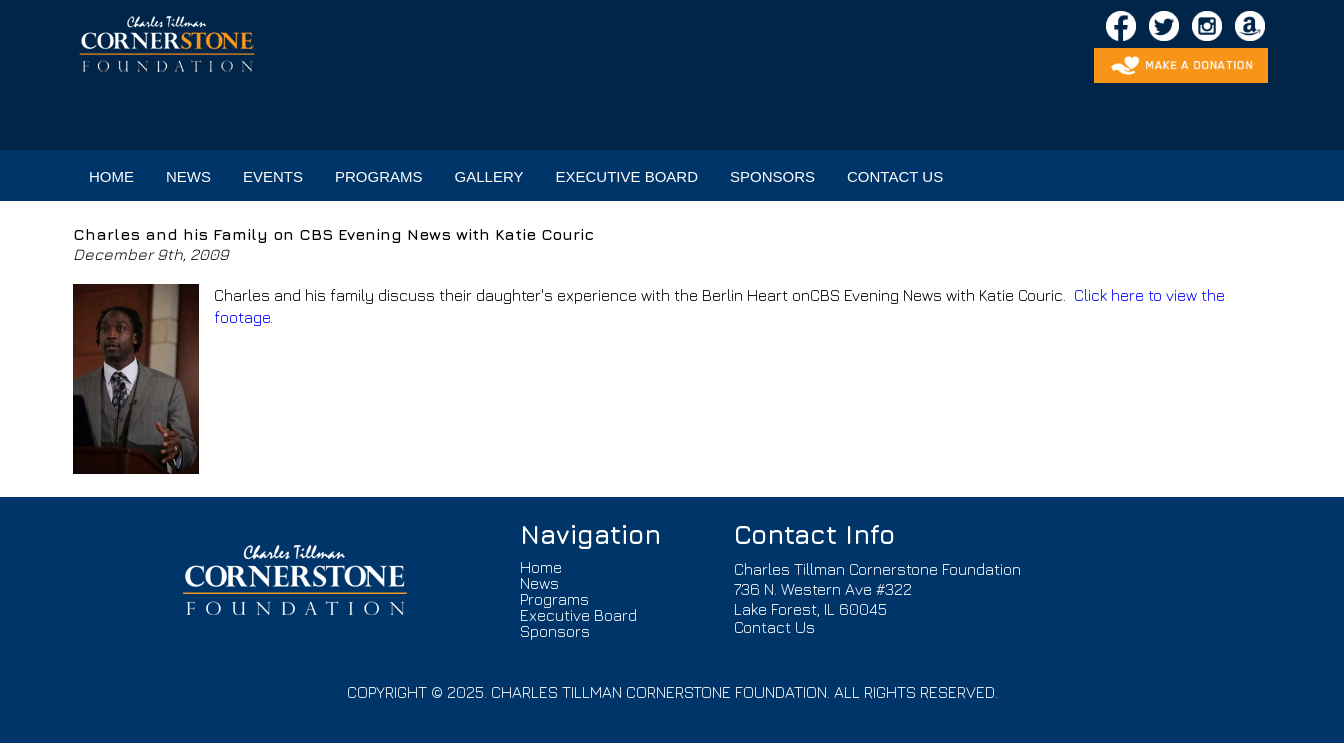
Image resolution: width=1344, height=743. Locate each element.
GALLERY (489, 176)
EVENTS (273, 176)
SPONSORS (772, 176)
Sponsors (555, 631)
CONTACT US (895, 176)
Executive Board (578, 615)
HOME (111, 176)
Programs (554, 599)
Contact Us (774, 627)
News (539, 583)
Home (541, 567)
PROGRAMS (379, 176)
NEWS (188, 176)
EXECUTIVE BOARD (626, 176)
